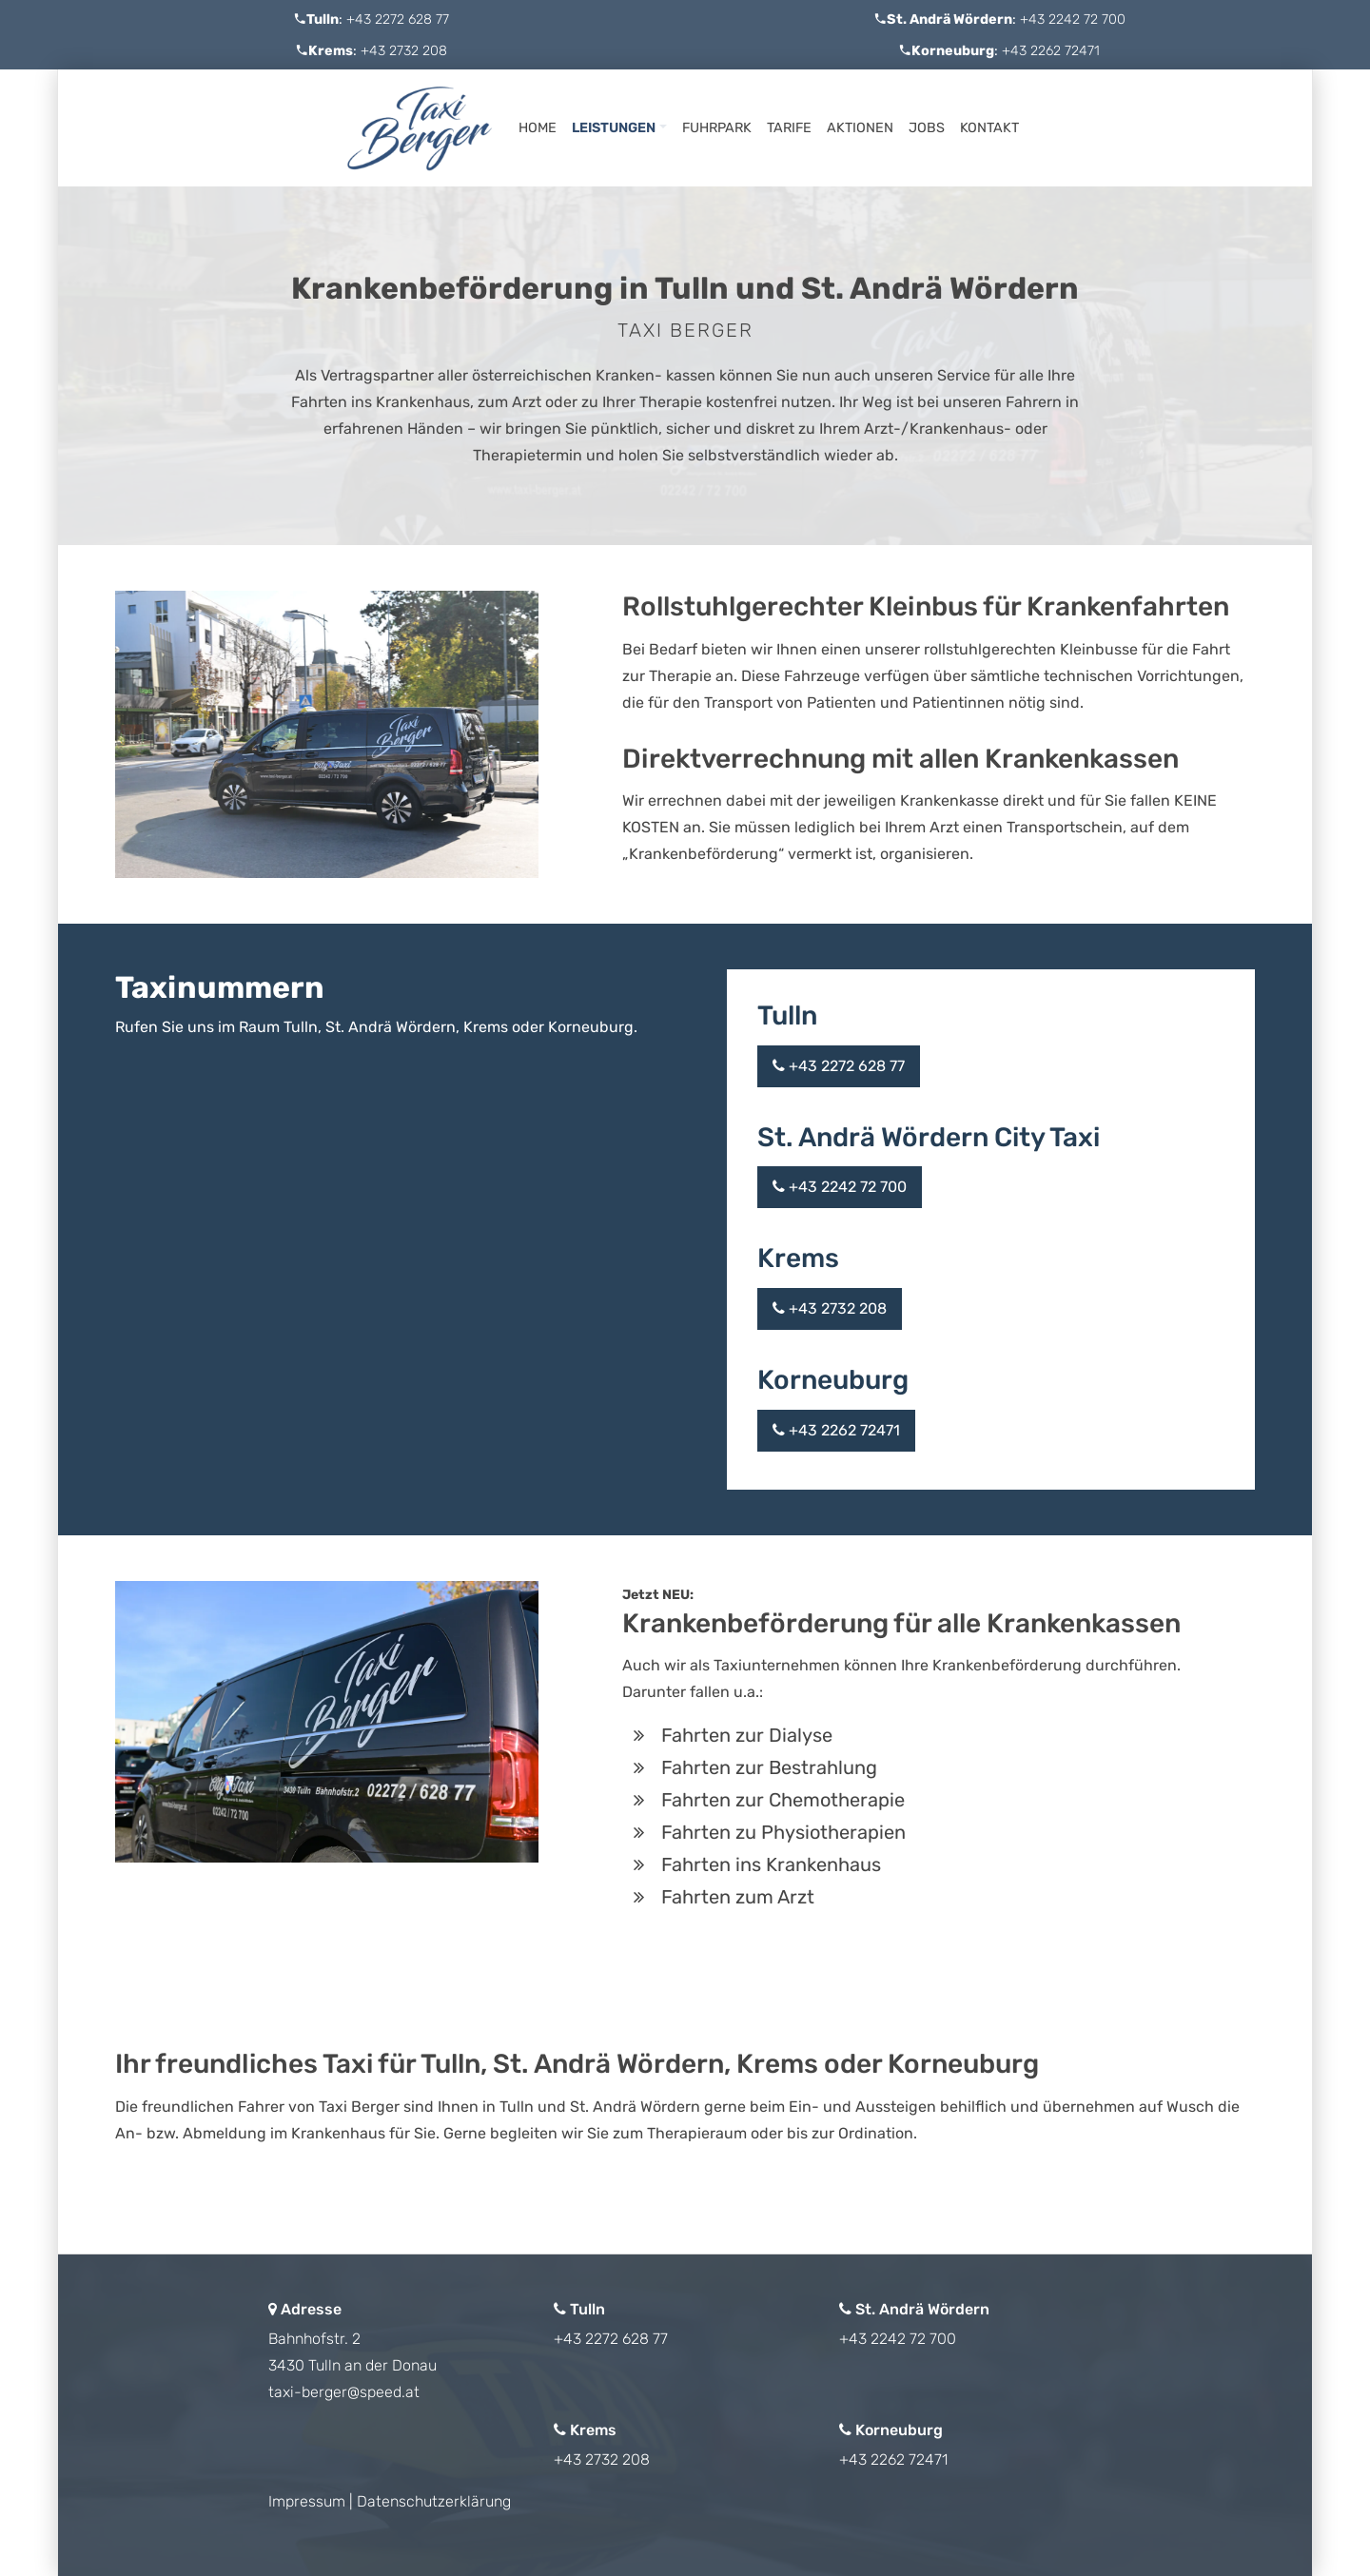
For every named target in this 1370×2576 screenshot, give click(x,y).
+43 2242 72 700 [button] (840, 1187)
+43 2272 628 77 (397, 19)
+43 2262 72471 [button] (836, 1430)
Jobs (927, 128)
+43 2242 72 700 (1072, 19)
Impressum (306, 2501)
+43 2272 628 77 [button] (839, 1066)
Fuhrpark (717, 128)
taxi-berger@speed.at (344, 2392)
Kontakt (989, 128)
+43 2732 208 (404, 51)
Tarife (789, 128)
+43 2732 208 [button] (830, 1308)
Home (538, 128)
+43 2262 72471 (1051, 51)
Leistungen (614, 128)
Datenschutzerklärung (434, 2501)
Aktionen (860, 128)
